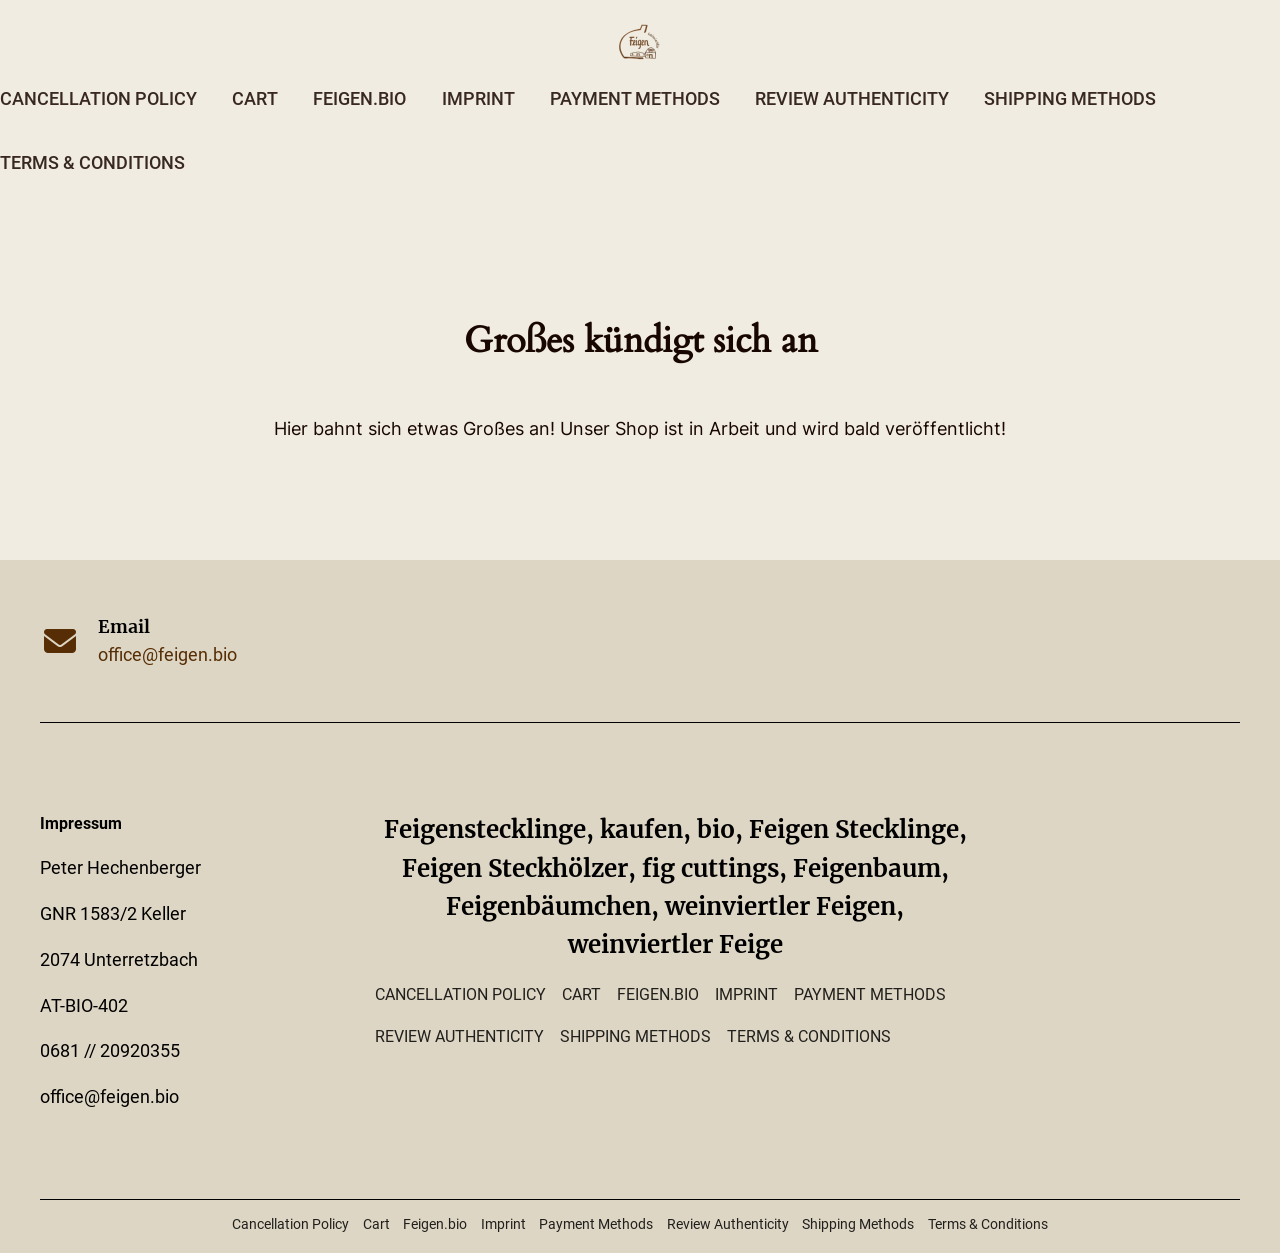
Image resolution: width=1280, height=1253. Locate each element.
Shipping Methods (1070, 99)
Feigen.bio (359, 99)
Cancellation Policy (98, 99)
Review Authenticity (852, 99)
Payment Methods (635, 99)
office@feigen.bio (167, 655)
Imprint (478, 99)
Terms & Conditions (92, 163)
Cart (255, 99)
